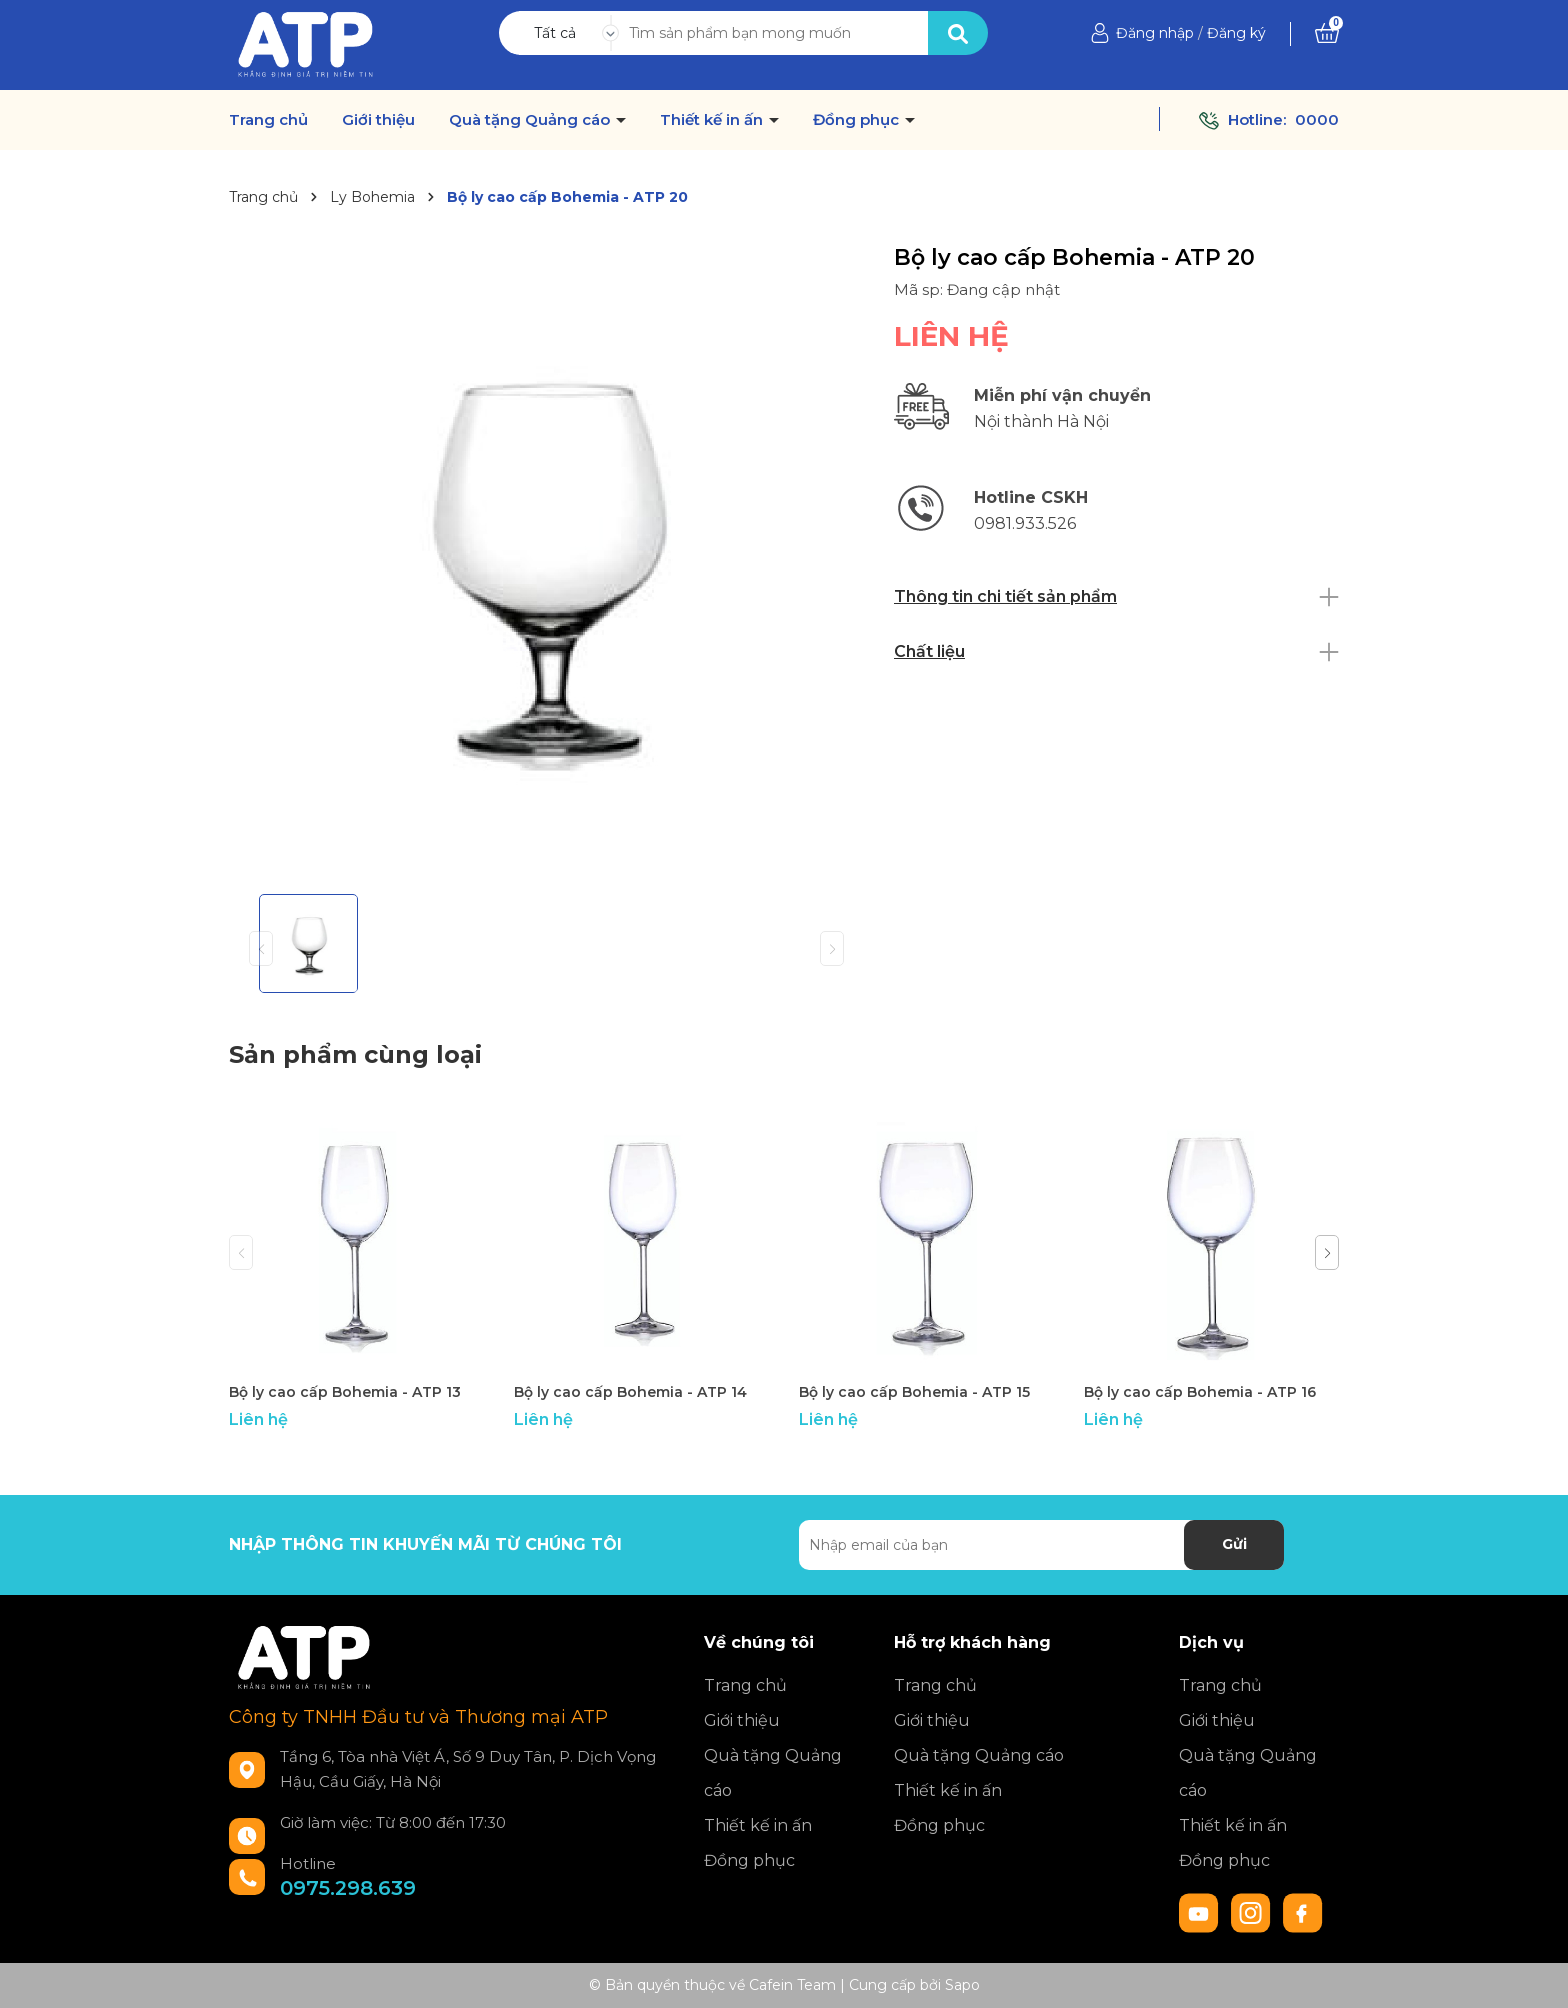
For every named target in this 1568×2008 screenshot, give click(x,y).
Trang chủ (268, 120)
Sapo (962, 1985)
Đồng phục (858, 120)
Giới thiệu (378, 120)
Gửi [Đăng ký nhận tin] (1234, 1544)
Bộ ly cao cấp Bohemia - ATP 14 (630, 1392)
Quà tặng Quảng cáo (531, 120)
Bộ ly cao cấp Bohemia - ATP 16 (1200, 1392)
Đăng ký (1236, 33)
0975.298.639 (348, 1888)
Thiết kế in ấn (713, 120)
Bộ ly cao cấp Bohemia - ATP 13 (345, 1392)
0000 (1317, 119)
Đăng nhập (1155, 33)
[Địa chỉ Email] (1041, 1545)
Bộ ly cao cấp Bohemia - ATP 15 (914, 1392)
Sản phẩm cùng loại (355, 1054)
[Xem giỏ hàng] (1327, 33)
